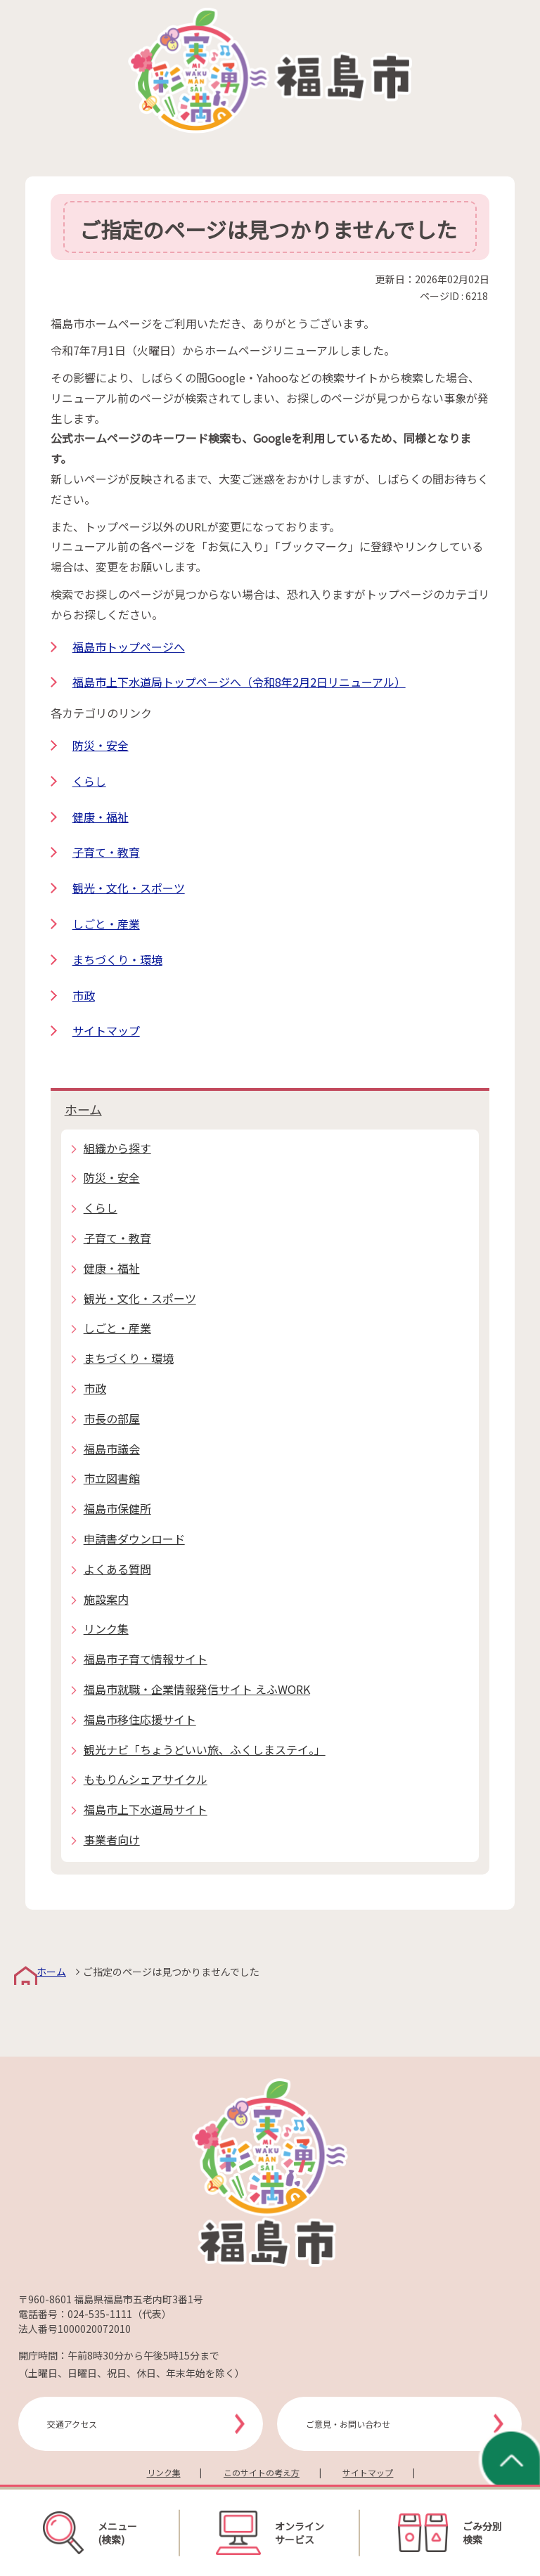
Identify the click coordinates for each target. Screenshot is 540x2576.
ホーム (83, 1109)
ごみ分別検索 (449, 2532)
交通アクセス (72, 2424)
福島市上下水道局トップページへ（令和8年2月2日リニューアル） (239, 681)
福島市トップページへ (128, 646)
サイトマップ (106, 1030)
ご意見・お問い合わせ (348, 2424)
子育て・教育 (106, 851)
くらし (89, 780)
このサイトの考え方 (262, 2472)
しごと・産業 (106, 923)
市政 (83, 995)
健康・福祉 (100, 816)
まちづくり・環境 (117, 959)
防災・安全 (100, 745)
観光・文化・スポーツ (128, 887)
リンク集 (164, 2472)
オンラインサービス (270, 2532)
